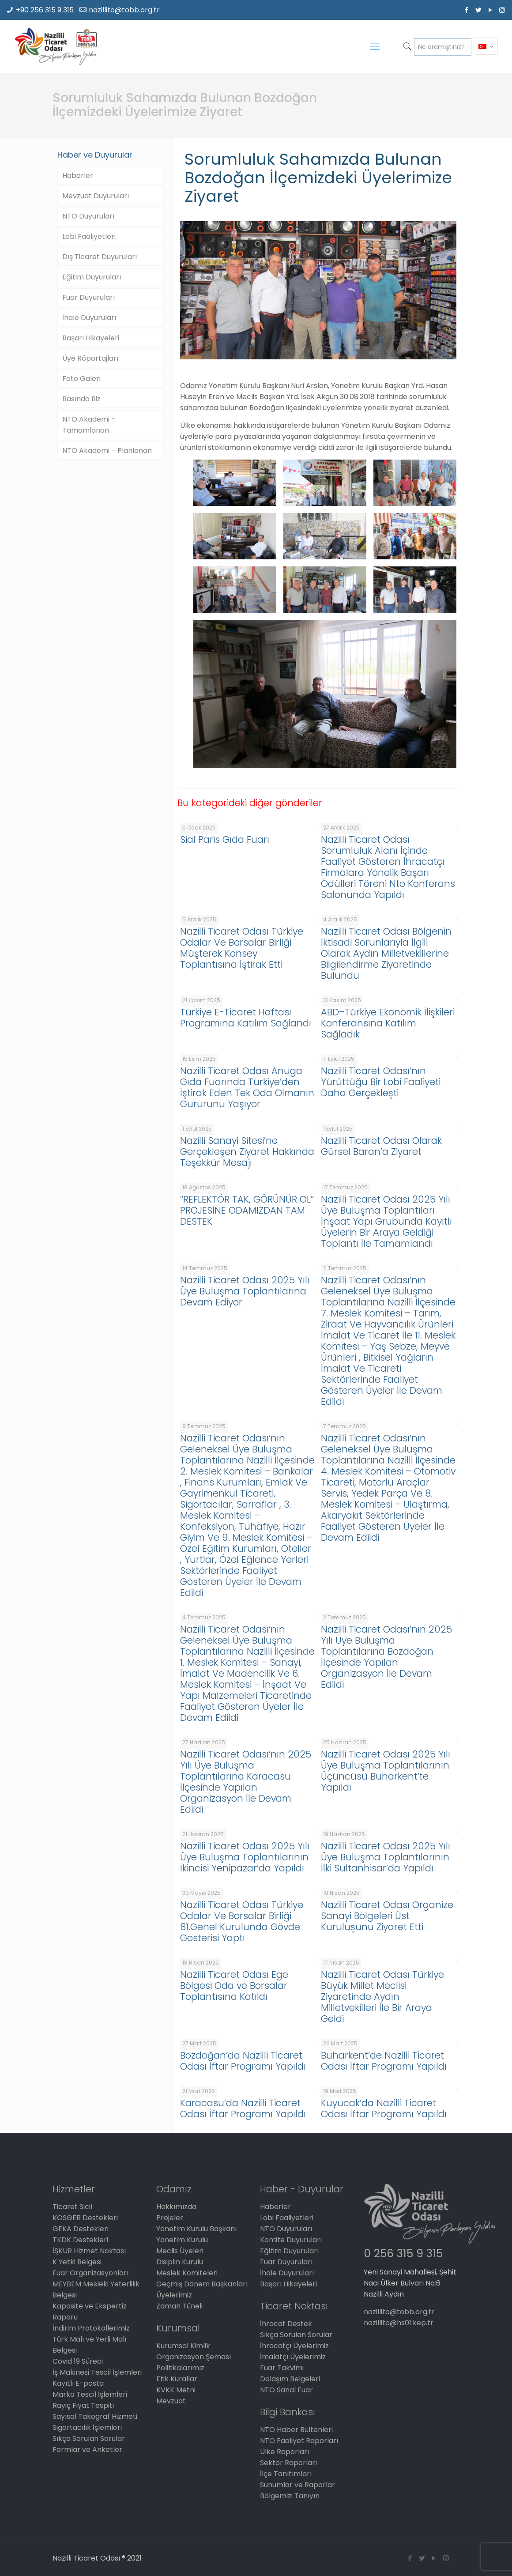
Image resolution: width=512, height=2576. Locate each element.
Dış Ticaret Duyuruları (99, 257)
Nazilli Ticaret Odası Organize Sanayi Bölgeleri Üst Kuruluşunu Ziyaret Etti (387, 1915)
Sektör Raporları (288, 2463)
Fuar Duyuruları (88, 297)
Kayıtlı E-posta (78, 2383)
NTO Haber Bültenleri (296, 2430)
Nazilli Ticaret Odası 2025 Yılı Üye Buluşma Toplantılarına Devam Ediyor (244, 1291)
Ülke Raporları (284, 2452)
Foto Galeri (81, 378)
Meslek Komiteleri (187, 2273)
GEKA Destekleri (81, 2229)
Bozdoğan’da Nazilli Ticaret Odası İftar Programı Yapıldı (243, 2061)
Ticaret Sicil (72, 2207)
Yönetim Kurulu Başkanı (196, 2229)
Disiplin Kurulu (179, 2262)
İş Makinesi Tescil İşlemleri (97, 2372)
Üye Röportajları (90, 358)
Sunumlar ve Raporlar (297, 2485)
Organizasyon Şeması (193, 2357)
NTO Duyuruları (88, 216)
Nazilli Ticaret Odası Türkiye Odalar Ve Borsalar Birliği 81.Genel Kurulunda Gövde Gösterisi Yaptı (241, 1921)
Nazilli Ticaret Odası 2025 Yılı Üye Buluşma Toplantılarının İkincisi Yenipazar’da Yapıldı (244, 1857)
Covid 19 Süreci (78, 2361)
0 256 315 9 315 (403, 2253)
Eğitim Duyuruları (91, 277)
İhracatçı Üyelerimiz (294, 2346)
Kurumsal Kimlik (183, 2346)
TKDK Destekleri (80, 2240)
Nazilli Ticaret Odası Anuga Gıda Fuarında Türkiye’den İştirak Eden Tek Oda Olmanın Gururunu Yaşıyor (247, 1087)
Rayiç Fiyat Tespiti (83, 2405)
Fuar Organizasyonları (90, 2273)
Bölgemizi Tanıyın (290, 2496)
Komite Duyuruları (291, 2240)
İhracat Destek (286, 2324)
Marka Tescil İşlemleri (90, 2394)
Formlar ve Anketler (87, 2449)
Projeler (169, 2218)
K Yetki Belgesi (77, 2262)
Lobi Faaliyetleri (89, 236)
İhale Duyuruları (89, 318)
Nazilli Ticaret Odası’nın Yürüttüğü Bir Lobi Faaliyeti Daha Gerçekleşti (380, 1081)
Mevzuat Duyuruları (95, 196)
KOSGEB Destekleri (85, 2218)
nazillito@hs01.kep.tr (398, 2323)
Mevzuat (171, 2401)
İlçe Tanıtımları (286, 2474)
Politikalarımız (180, 2368)
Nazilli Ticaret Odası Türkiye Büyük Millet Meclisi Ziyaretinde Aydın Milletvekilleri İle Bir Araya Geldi (382, 1996)
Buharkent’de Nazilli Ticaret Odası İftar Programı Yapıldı (384, 2061)
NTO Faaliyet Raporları (299, 2441)
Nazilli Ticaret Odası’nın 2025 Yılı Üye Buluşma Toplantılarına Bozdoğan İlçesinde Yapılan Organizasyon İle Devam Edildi (386, 1657)
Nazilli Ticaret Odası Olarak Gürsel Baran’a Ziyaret (381, 1146)
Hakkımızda (176, 2207)
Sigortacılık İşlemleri (87, 2427)
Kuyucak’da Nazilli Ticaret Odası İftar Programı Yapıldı (384, 2108)
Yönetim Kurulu (182, 2240)
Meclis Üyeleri (179, 2251)
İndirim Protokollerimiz (91, 2328)
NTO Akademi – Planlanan (107, 450)
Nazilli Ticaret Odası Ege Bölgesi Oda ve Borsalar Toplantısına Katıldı (234, 1985)
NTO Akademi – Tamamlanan (89, 424)
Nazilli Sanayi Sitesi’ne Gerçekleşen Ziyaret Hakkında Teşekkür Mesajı (247, 1151)
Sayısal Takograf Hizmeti (95, 2416)
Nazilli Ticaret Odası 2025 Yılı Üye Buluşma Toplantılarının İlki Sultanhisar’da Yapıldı (385, 1857)
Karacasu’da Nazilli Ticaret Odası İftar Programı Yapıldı (243, 2108)
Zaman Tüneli (179, 2306)
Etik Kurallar (176, 2379)
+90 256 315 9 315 (45, 10)
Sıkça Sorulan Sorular (89, 2438)
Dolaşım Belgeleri (290, 2379)
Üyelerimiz (174, 2295)
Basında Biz (81, 399)
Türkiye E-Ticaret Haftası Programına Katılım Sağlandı (245, 1018)
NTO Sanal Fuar (286, 2390)
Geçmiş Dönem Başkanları (202, 2284)
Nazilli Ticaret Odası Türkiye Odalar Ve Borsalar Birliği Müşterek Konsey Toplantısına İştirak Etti (241, 948)
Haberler (77, 175)
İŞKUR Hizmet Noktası (89, 2251)
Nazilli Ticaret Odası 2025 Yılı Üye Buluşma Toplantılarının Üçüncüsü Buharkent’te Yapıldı (385, 1771)
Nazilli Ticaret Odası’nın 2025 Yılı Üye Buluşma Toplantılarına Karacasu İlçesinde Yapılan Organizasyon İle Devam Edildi (245, 1782)
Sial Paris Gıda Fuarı (224, 839)
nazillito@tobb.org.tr (124, 10)
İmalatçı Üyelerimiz (293, 2357)
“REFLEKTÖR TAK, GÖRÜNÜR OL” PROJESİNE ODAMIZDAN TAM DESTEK (247, 1210)
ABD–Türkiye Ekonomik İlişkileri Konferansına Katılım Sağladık (388, 1023)
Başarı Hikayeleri (90, 338)
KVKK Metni (176, 2390)
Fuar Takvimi (282, 2368)
